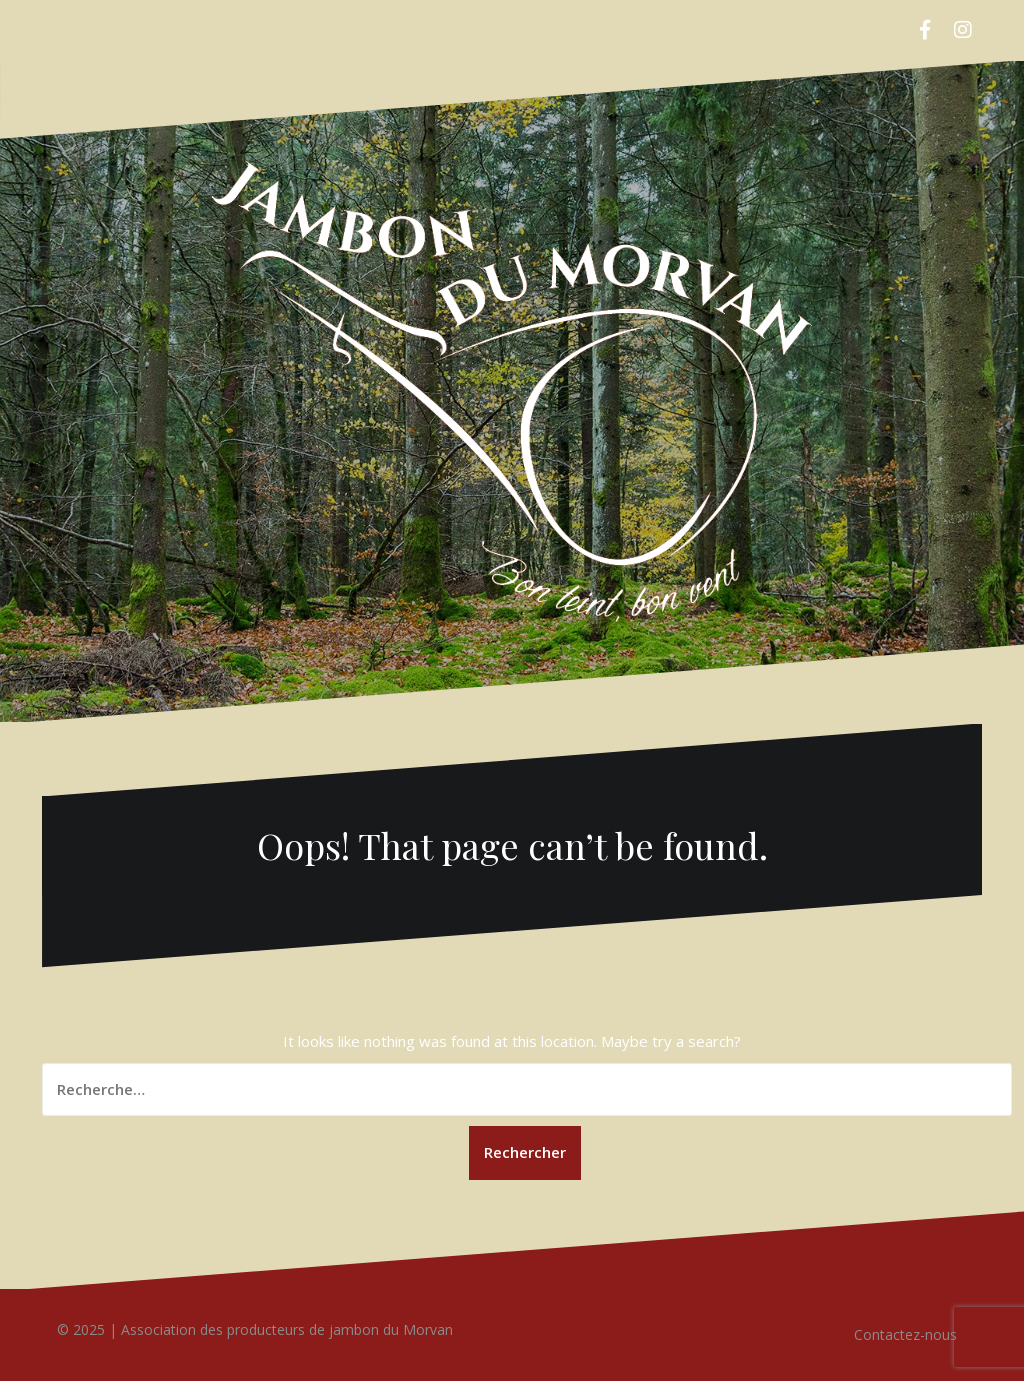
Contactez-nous (905, 1334)
